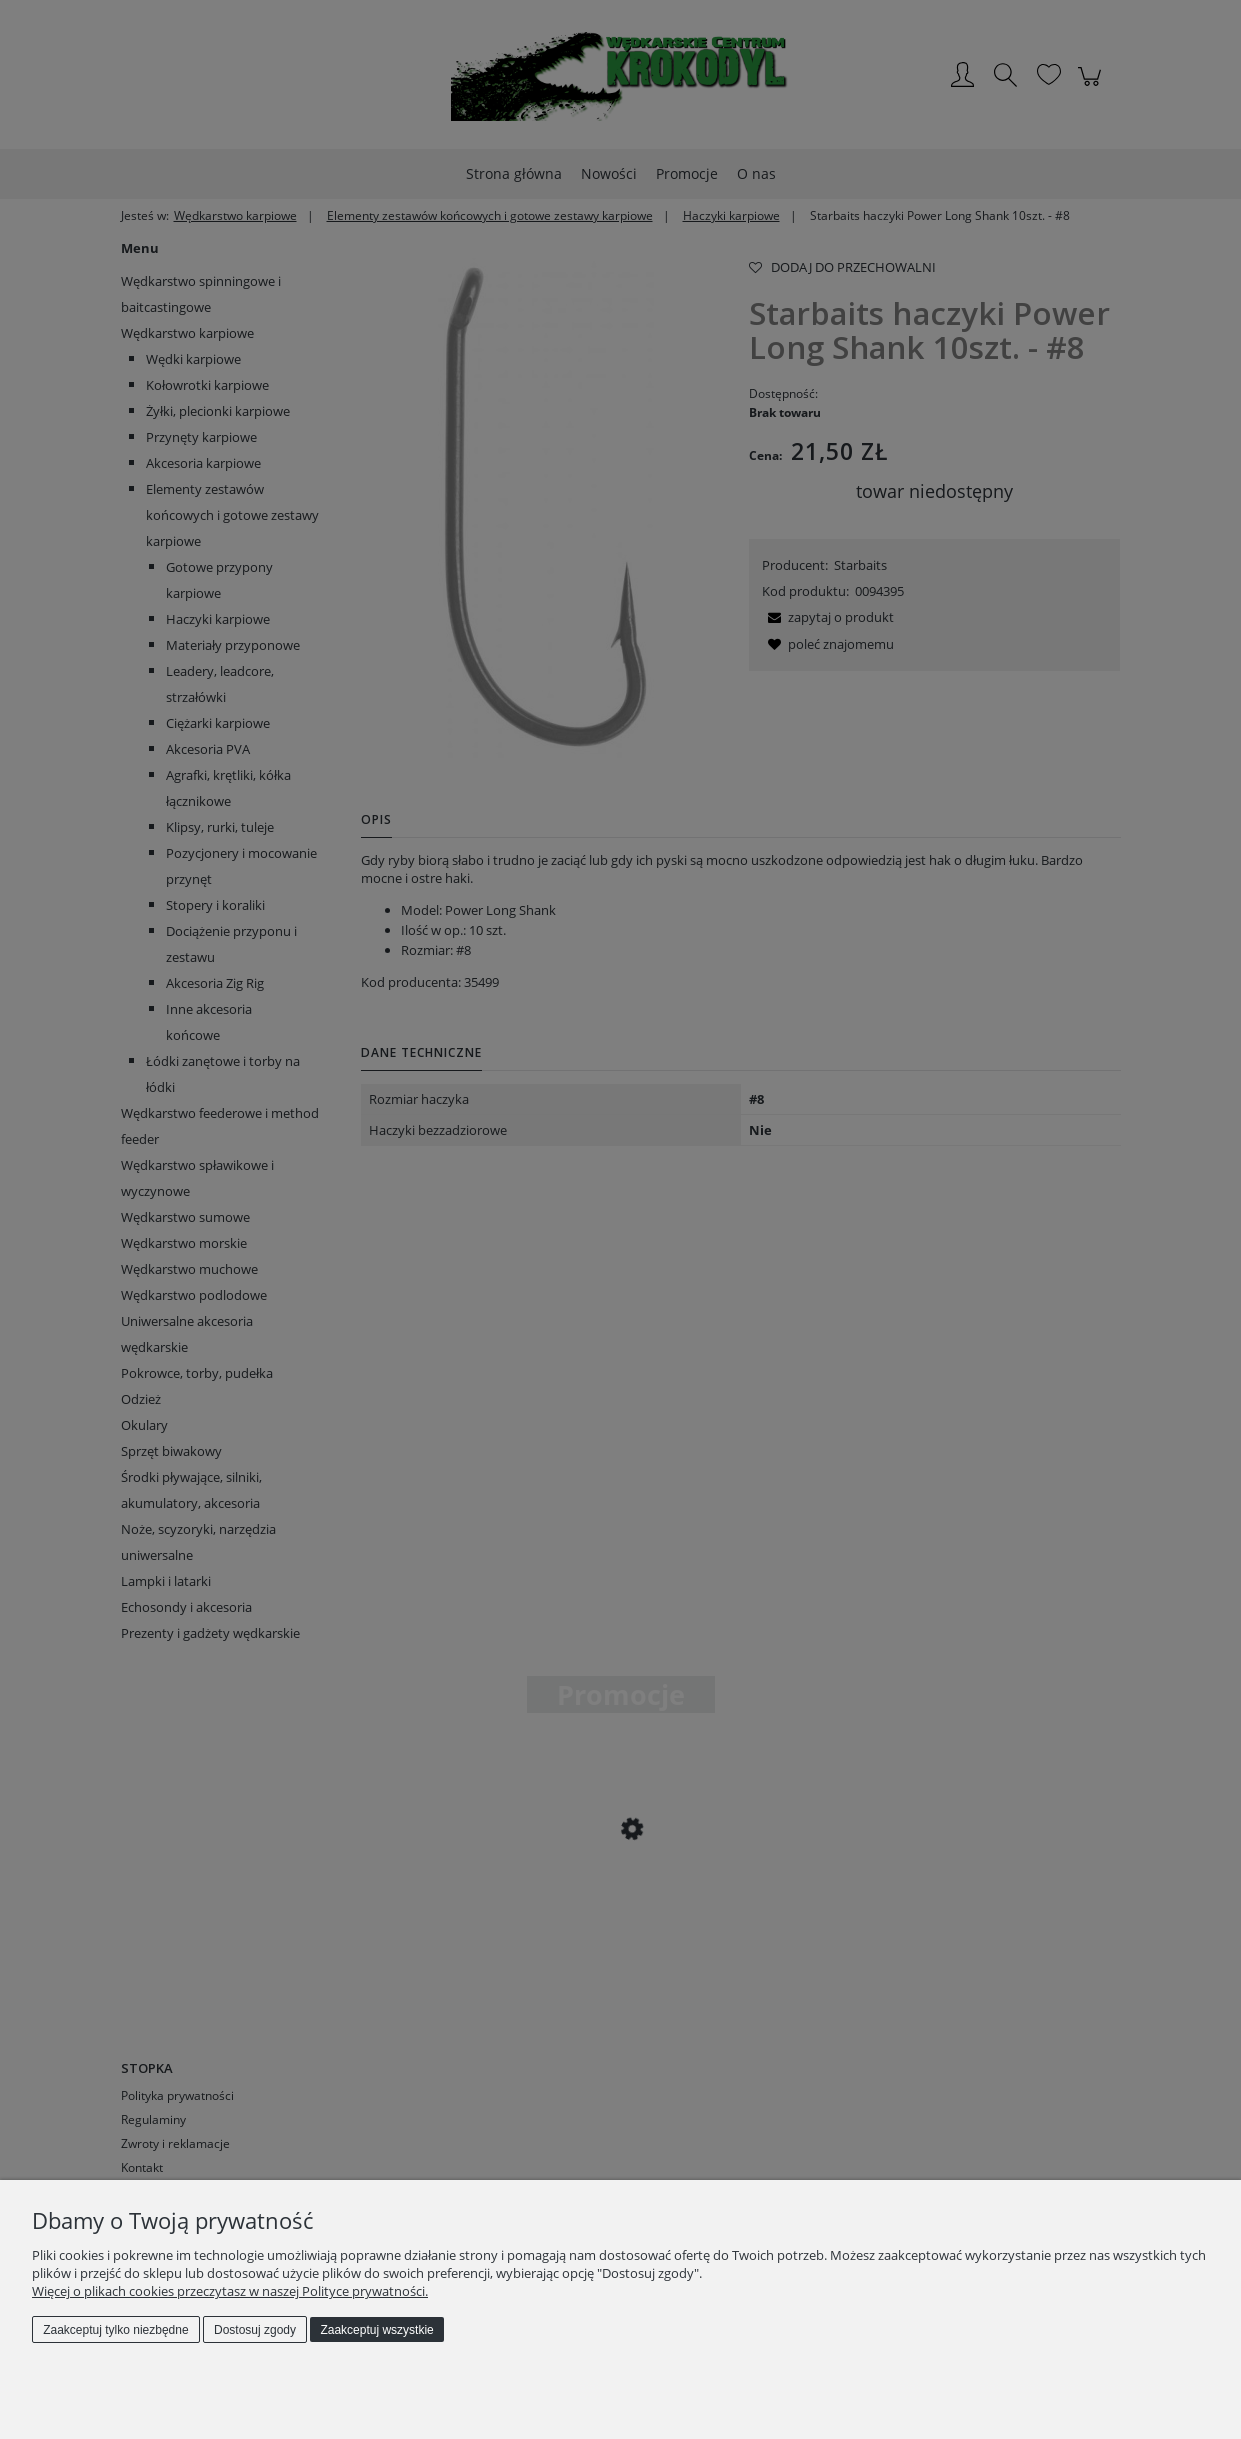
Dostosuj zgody (255, 2330)
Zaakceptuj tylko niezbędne (115, 2330)
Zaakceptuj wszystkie (376, 2330)
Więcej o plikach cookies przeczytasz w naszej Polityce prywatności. (230, 2291)
